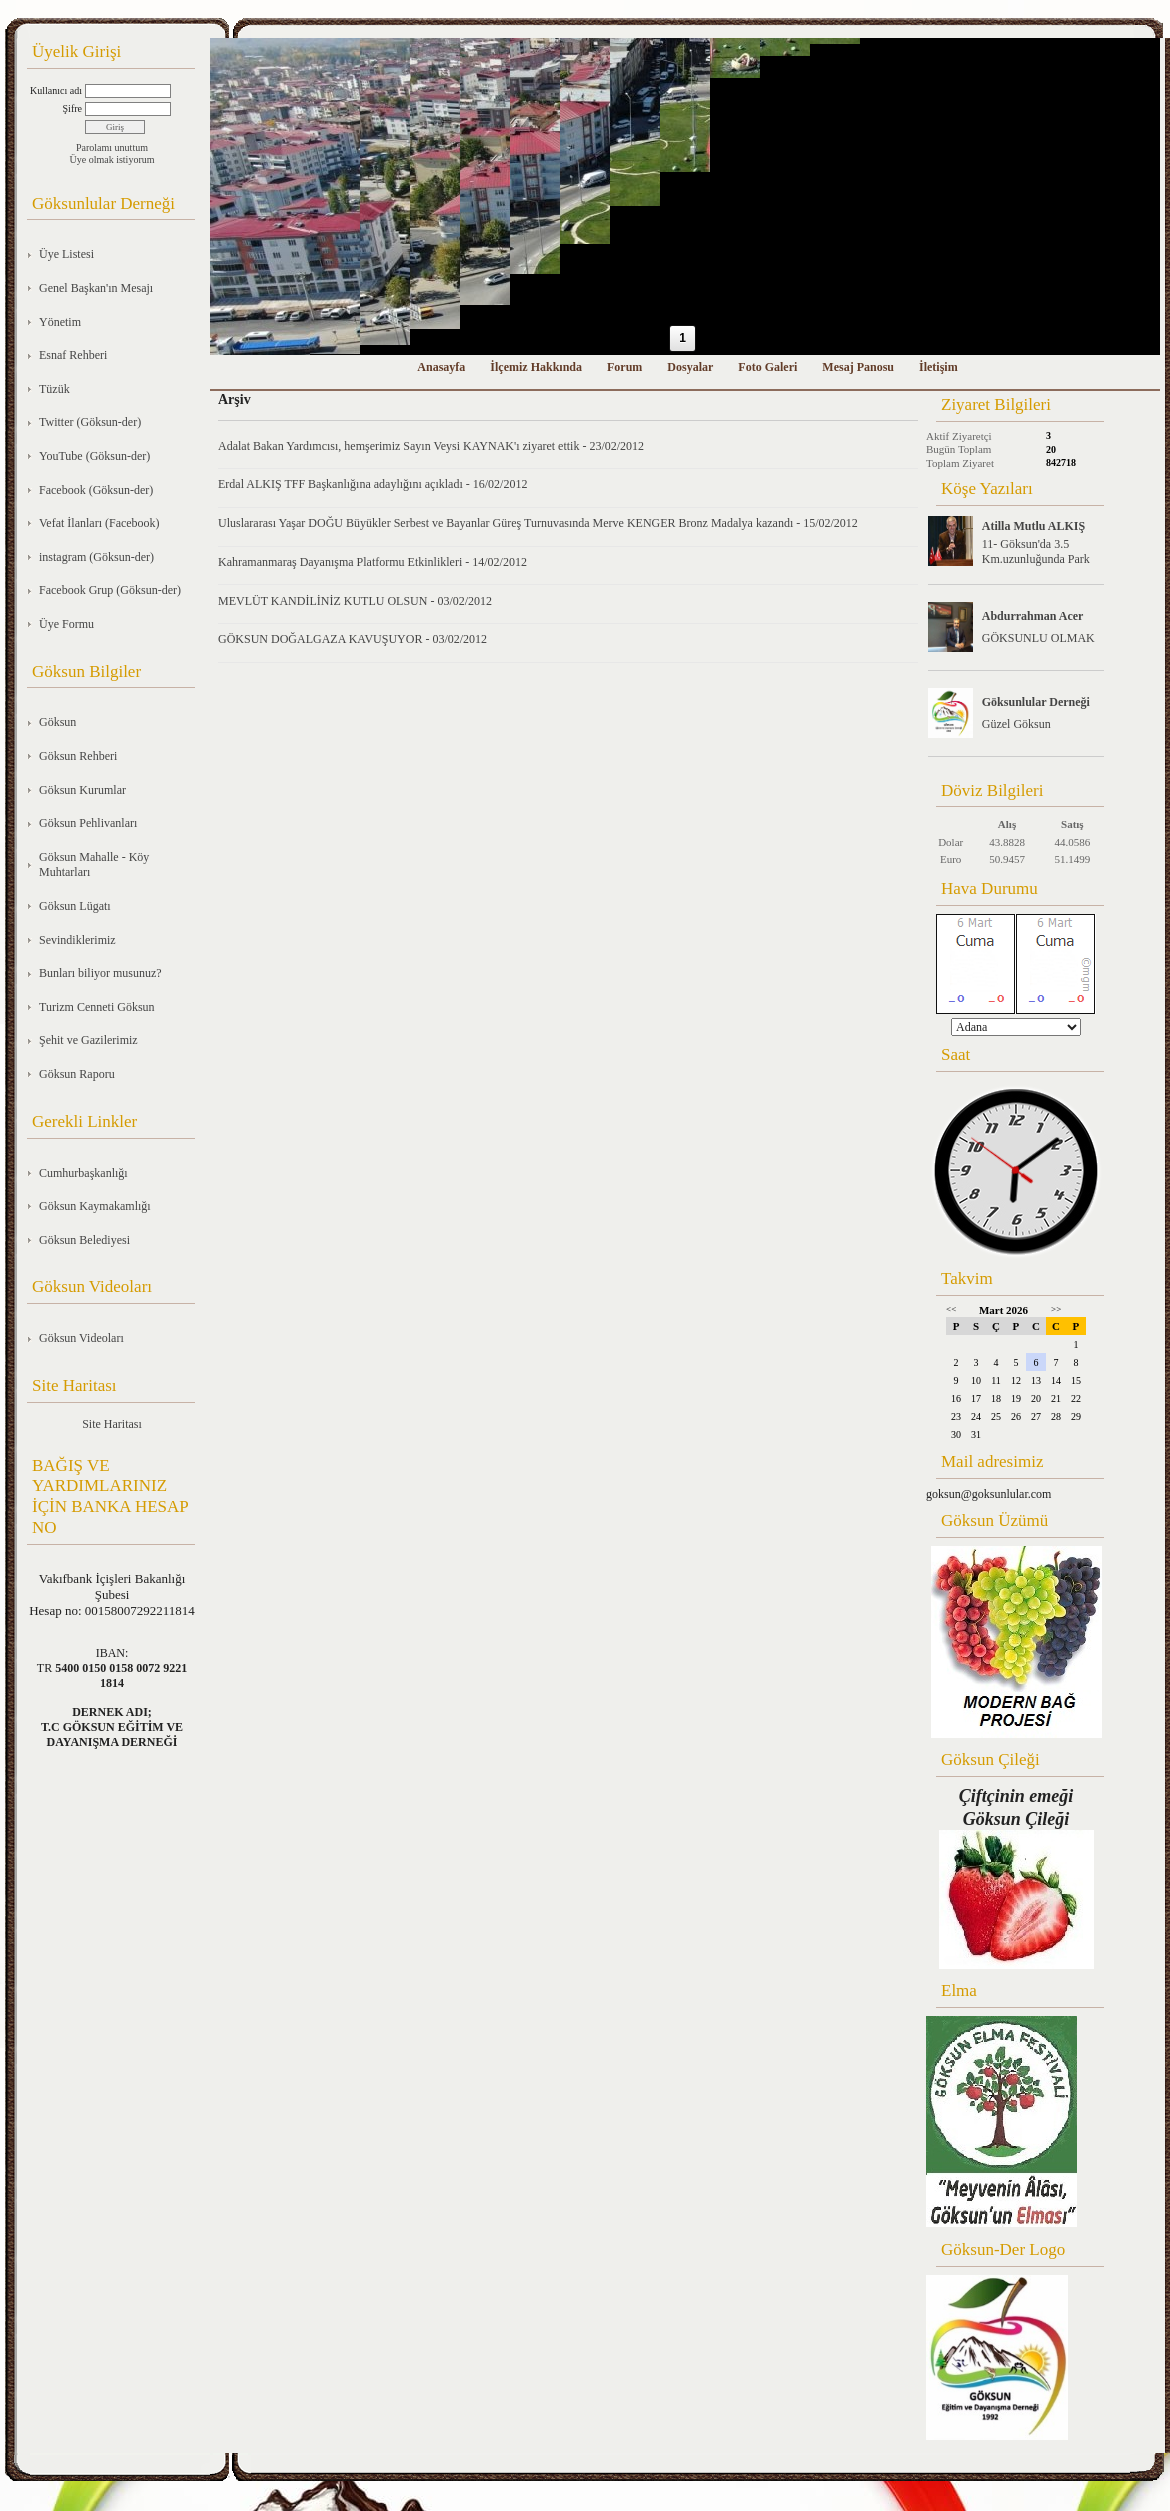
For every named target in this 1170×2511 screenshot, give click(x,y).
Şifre (72, 108)
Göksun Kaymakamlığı (95, 1206)
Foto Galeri (767, 367)
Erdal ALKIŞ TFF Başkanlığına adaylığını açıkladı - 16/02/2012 (372, 484)
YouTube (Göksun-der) (94, 456)
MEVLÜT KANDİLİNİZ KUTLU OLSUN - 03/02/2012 (355, 601)
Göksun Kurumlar (82, 790)
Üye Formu (66, 624)
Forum (624, 367)
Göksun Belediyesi (84, 1240)
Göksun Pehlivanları (88, 823)
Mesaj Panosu (858, 367)
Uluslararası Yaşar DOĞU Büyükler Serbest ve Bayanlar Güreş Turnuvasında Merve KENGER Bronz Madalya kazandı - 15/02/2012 (538, 523)
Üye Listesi (66, 254)
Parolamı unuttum (112, 147)
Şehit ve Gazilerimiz (88, 1040)
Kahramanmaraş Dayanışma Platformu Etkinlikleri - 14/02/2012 (372, 562)
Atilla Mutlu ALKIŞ (1033, 526)
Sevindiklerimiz (77, 940)
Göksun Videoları (81, 1338)
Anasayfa (441, 367)
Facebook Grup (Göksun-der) (110, 590)
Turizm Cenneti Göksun (97, 1007)
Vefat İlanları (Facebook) (99, 523)
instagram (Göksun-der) (96, 557)
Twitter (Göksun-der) (90, 422)
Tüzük (54, 389)
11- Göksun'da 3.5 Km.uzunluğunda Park (1036, 551)
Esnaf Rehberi (73, 355)
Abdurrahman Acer (1033, 616)
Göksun (57, 722)
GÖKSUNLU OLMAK (1038, 638)
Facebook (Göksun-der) (96, 490)
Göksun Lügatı (75, 906)
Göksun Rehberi (78, 756)
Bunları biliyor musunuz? (100, 973)
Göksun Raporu (77, 1074)
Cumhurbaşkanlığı (83, 1173)
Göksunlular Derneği (1036, 702)
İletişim (938, 367)
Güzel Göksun (1016, 724)
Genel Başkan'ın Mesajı (96, 288)
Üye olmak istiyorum (112, 159)
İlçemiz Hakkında (536, 367)
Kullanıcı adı (56, 90)
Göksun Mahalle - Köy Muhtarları (94, 865)
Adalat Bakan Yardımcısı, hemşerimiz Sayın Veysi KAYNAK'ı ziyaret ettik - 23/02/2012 (431, 446)
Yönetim (60, 322)
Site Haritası (112, 1424)
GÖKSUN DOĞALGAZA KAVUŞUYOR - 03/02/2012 (352, 639)
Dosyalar (690, 367)
